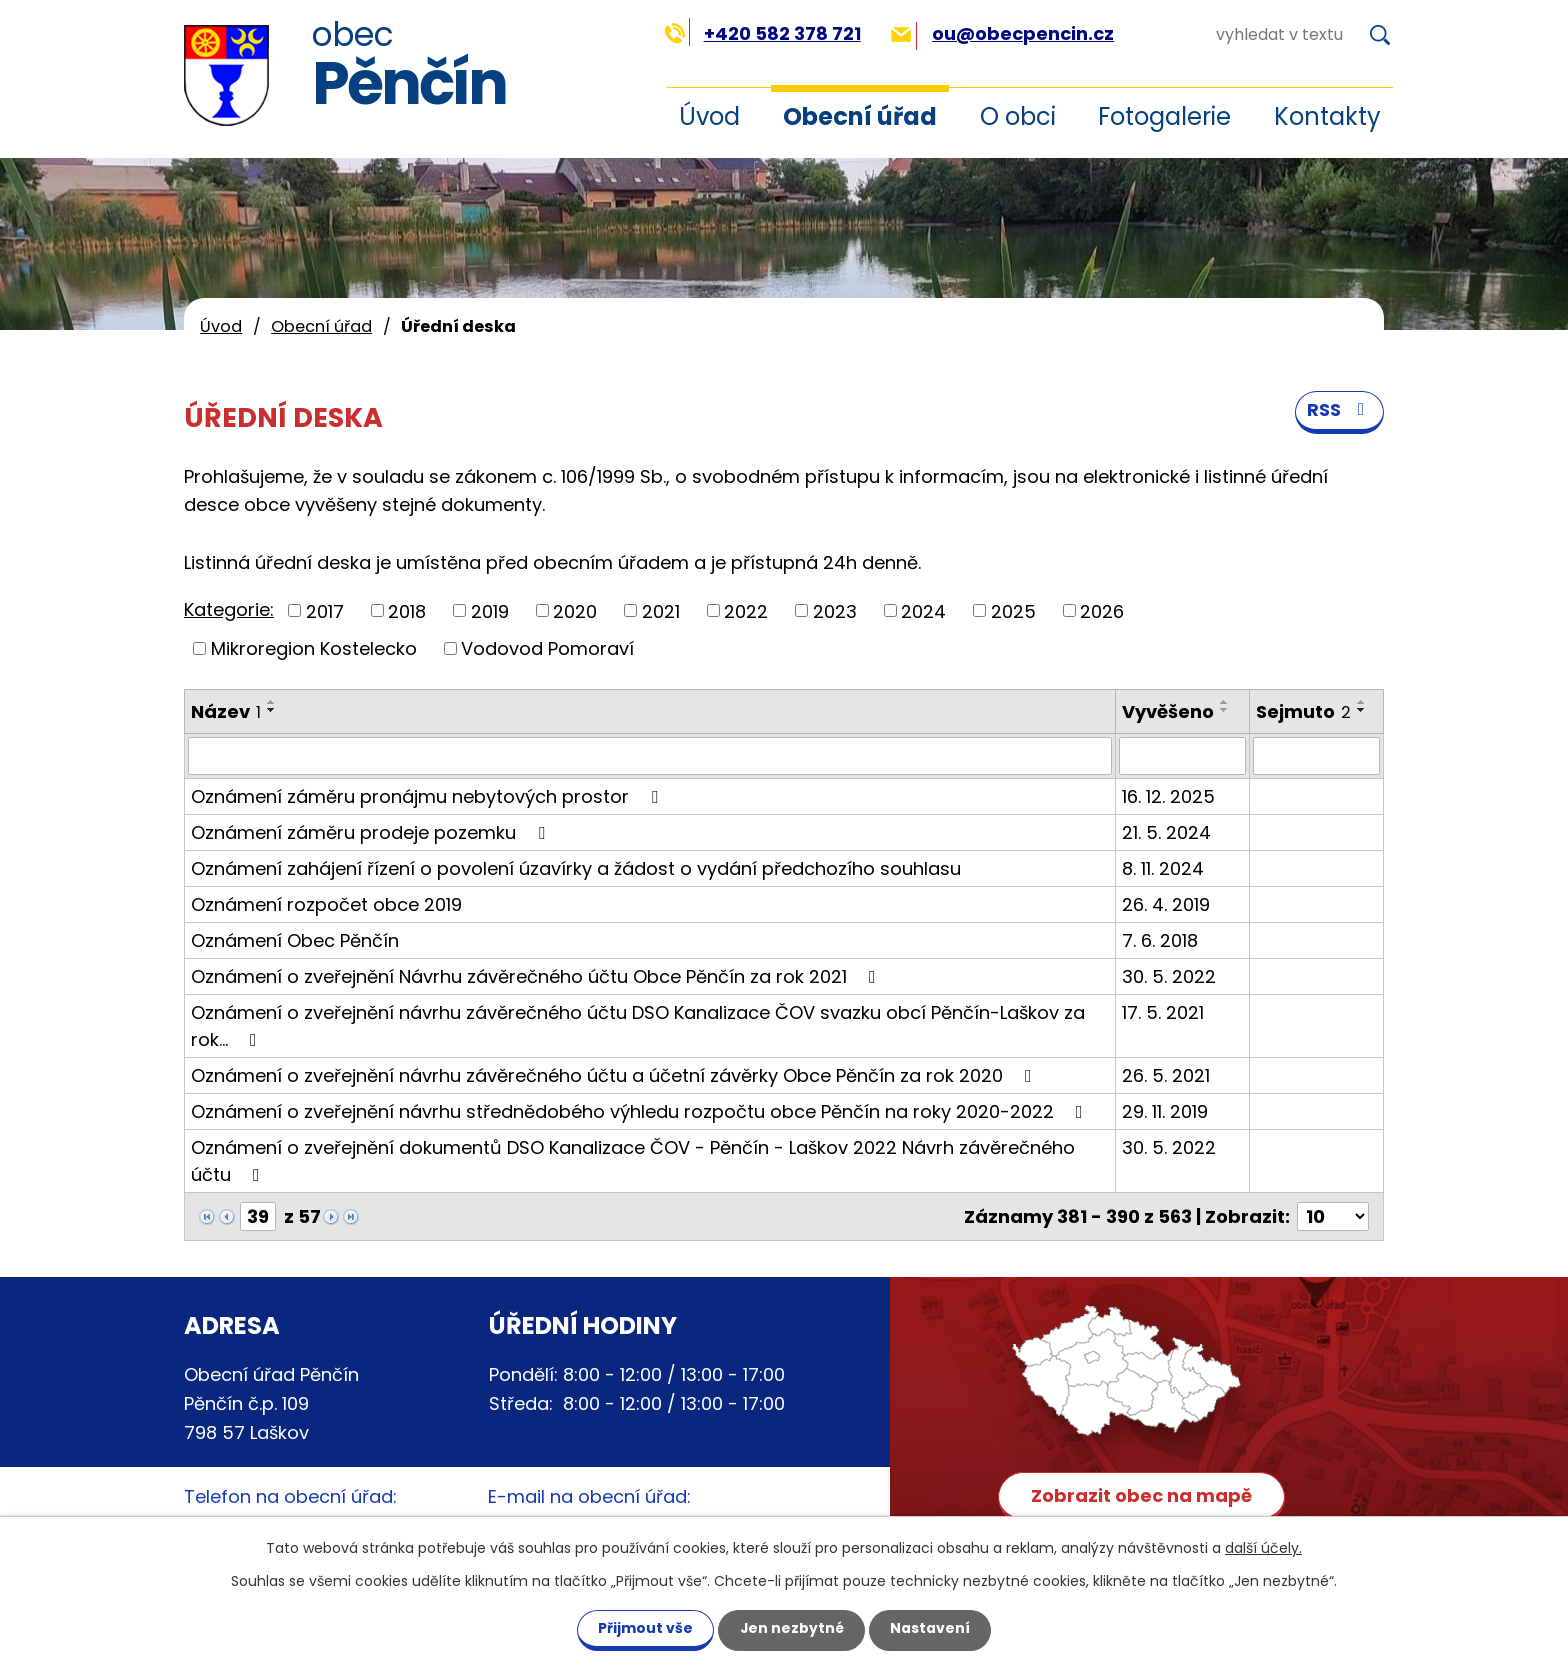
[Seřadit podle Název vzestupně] (272, 702)
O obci (1018, 116)
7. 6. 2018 (1160, 940)
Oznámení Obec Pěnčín (295, 940)
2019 (490, 610)
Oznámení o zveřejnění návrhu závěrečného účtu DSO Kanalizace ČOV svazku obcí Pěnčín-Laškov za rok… (638, 1026)
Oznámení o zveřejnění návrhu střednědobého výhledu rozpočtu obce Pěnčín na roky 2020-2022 (641, 1111)
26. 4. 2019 (1166, 904)
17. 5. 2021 (1163, 1012)
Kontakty (1327, 116)
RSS (1340, 411)
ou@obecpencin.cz (1002, 33)
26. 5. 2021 (1166, 1075)
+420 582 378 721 (762, 33)
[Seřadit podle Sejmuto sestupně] (1362, 710)
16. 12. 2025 (1168, 796)
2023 (835, 610)
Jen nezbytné (791, 1628)
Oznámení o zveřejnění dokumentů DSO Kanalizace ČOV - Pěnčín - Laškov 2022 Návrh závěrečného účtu (633, 1161)
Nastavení (932, 1628)
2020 (575, 610)
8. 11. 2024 (1163, 868)
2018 (407, 610)
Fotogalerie (1164, 116)
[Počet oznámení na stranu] (1333, 1216)
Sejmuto (1303, 711)
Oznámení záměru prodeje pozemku (372, 832)
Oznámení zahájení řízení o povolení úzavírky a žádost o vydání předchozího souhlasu (576, 868)
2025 (1013, 610)
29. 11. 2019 (1165, 1111)
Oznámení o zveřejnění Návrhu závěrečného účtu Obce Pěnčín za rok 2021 (537, 976)
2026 (1102, 610)
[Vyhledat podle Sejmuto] (1316, 756)
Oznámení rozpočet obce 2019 (326, 904)
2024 (923, 610)
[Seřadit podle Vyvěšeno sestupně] (1225, 710)
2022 (746, 610)
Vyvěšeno (1168, 711)
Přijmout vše (643, 1628)
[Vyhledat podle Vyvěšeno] (1182, 756)
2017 (325, 610)
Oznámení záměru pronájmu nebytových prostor (428, 796)
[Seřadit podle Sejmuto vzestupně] (1362, 702)
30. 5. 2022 (1169, 976)
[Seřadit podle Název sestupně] (272, 710)
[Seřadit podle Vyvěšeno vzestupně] (1225, 702)
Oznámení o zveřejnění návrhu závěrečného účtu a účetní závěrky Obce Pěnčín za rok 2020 (615, 1075)
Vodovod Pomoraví (547, 648)
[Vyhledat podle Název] (650, 756)
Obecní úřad (860, 116)
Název (226, 711)
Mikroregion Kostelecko (314, 648)
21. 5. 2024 (1166, 832)
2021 (661, 610)
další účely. (1263, 1547)
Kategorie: (229, 609)
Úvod (709, 116)
